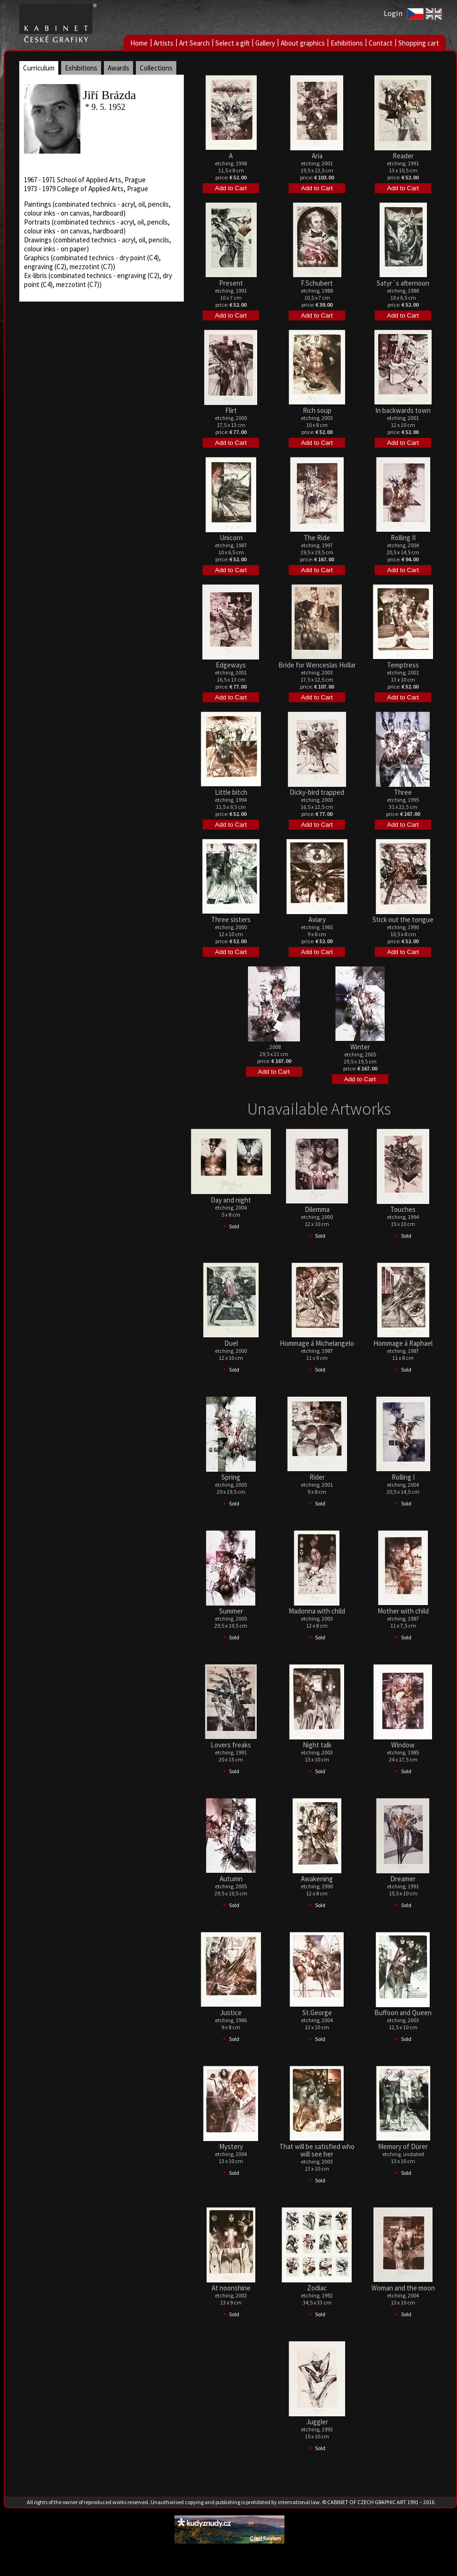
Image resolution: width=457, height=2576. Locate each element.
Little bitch (231, 792)
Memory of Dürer (403, 2146)
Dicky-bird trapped (317, 792)
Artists (163, 43)
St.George (317, 2012)
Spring (230, 1477)
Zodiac (317, 2287)
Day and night (231, 1199)
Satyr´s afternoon (403, 283)
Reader (403, 155)
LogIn (393, 13)
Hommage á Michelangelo (317, 1343)
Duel (231, 1343)
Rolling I (403, 1477)
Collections (156, 67)
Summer (231, 1610)
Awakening (317, 1878)
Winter (360, 1046)
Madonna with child (317, 1610)
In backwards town (403, 410)
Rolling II (403, 537)
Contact (381, 43)
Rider (317, 1477)
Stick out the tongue (402, 919)
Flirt (231, 410)
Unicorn (231, 537)
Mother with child (403, 1610)
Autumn (231, 1878)
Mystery (231, 2146)
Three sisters (231, 919)
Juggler (317, 2421)
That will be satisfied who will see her (317, 2150)
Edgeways (231, 664)
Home (139, 43)
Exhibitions (347, 43)
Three (403, 792)
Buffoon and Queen (403, 2012)
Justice (231, 2012)
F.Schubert (317, 283)
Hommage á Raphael (403, 1343)
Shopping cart (418, 43)
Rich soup (317, 410)
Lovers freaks (231, 1744)
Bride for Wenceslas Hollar (317, 664)
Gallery (265, 43)
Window (403, 1744)
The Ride (317, 537)
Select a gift (232, 43)
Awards (118, 67)
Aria (317, 155)
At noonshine (231, 2287)
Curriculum (39, 67)
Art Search (194, 43)
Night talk (317, 1744)
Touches (403, 1209)
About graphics (303, 43)
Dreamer (403, 1878)
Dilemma (317, 1209)
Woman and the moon (403, 2287)
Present (231, 283)
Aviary (317, 919)
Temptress (403, 664)
